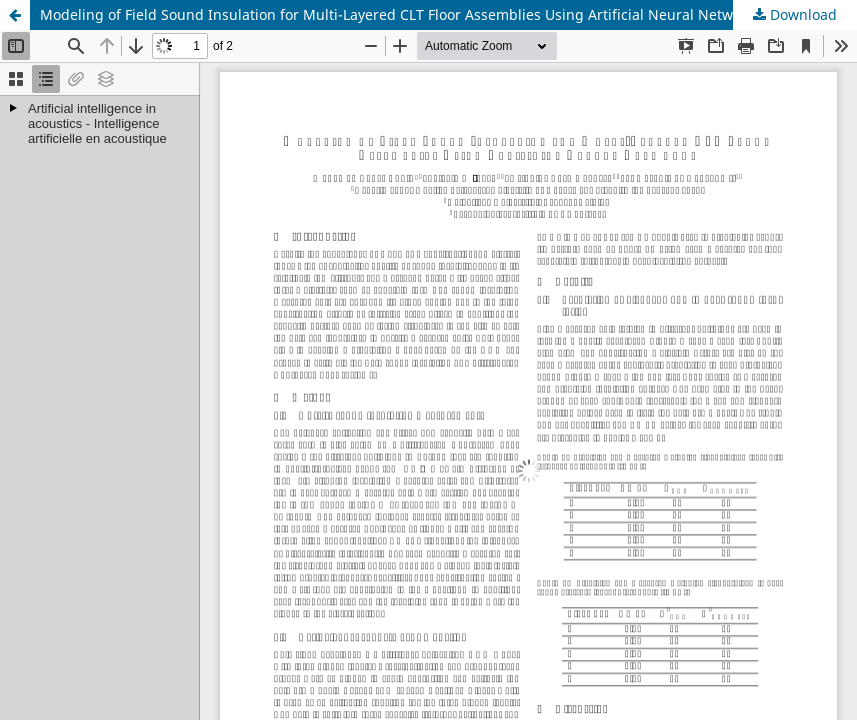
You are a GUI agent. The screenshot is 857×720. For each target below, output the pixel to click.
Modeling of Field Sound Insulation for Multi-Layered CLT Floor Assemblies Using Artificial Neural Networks (400, 14)
